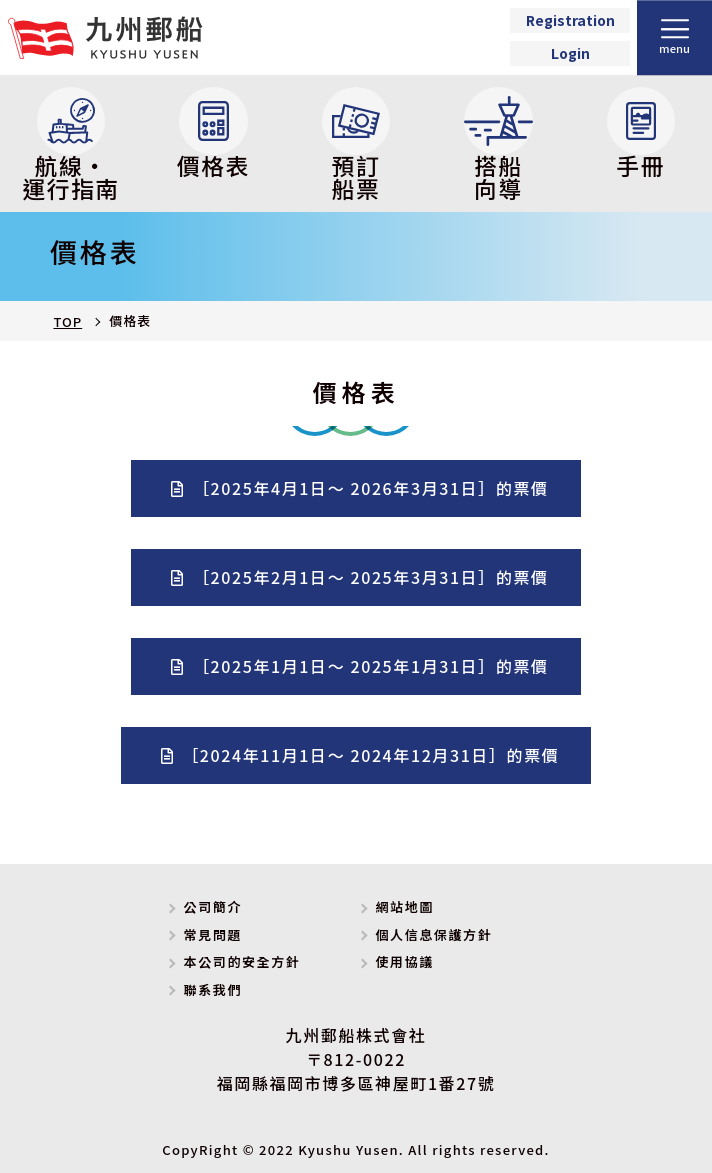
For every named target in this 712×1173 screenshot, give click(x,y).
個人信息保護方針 (433, 934)
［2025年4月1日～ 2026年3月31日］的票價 (371, 488)
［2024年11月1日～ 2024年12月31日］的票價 (370, 755)
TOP (67, 321)
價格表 (213, 135)
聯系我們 (213, 989)
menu (674, 48)
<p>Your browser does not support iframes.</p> (570, 37)
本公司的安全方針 (242, 961)
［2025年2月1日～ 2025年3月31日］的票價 (371, 577)
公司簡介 (213, 906)
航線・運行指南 (70, 146)
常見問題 (213, 934)
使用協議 (404, 961)
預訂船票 (356, 146)
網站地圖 (404, 906)
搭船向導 (498, 146)
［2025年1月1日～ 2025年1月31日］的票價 (371, 666)
